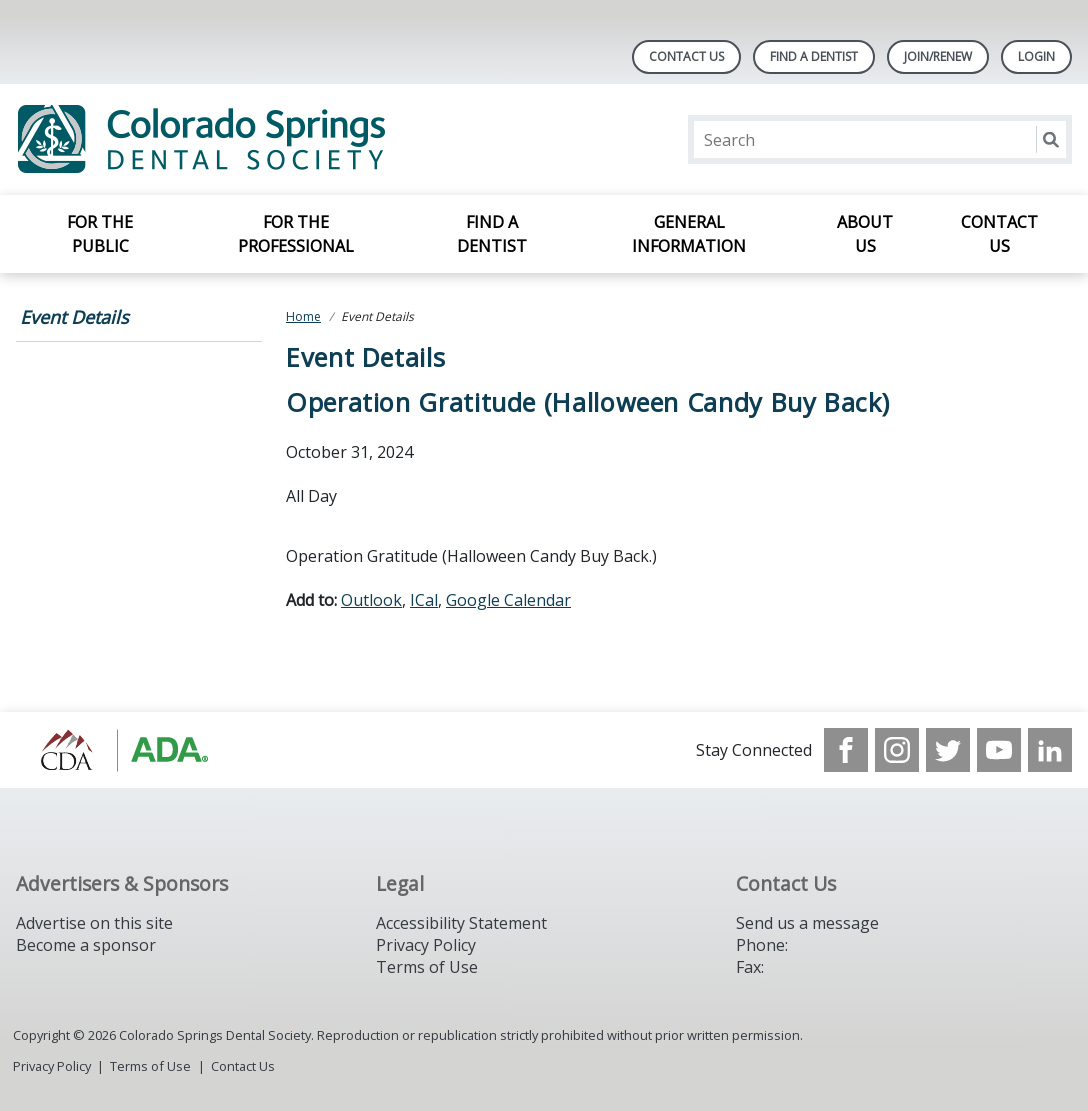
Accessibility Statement (461, 923)
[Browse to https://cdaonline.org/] (117, 750)
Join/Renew (938, 56)
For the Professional (296, 234)
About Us (865, 234)
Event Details (74, 317)
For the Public (100, 234)
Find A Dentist (814, 56)
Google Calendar (508, 600)
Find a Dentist (492, 234)
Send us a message (807, 923)
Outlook (371, 600)
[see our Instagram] (897, 750)
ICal (424, 600)
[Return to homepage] (274, 139)
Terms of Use (427, 967)
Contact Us (686, 56)
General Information (689, 234)
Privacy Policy (426, 945)
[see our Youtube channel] (999, 750)
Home (303, 316)
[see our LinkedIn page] (1050, 750)
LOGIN (1036, 56)
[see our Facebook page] (846, 750)
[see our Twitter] (948, 750)
